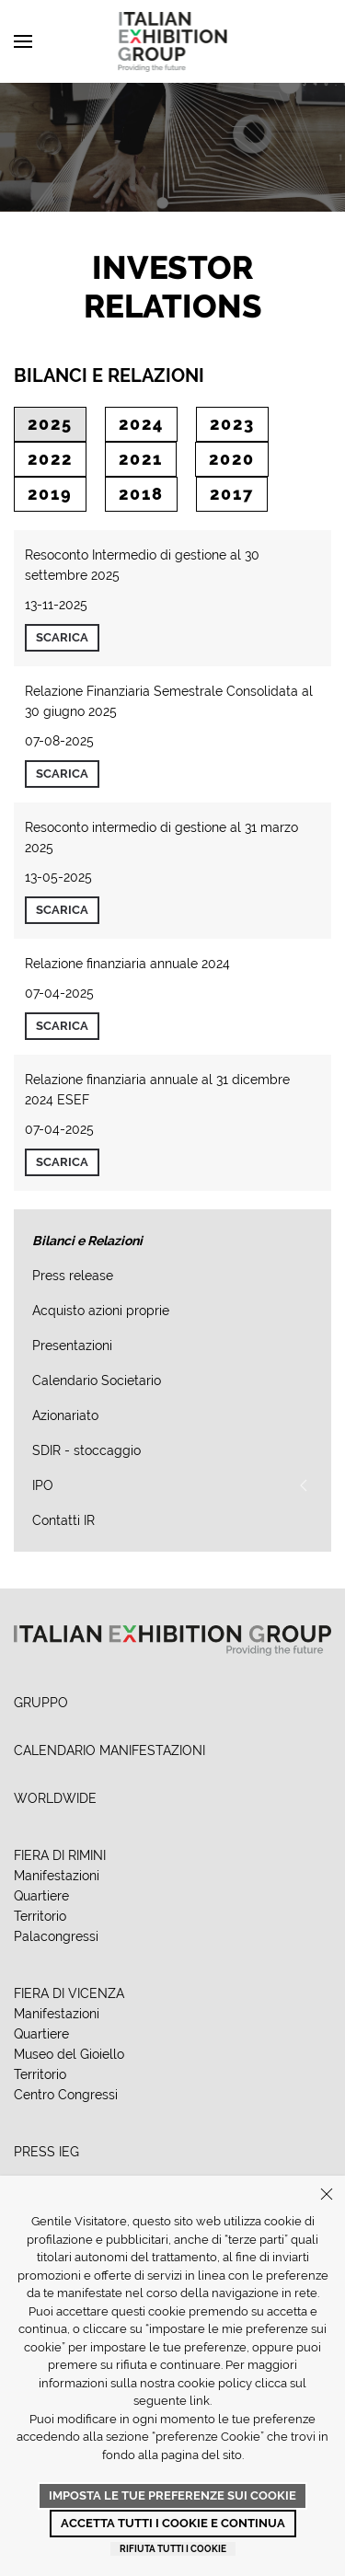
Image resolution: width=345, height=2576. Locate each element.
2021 (141, 458)
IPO (42, 1485)
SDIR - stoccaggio (86, 1450)
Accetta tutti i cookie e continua (173, 2523)
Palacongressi (56, 1936)
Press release (72, 1275)
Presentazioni (72, 1345)
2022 (50, 458)
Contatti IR (63, 1520)
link (200, 2401)
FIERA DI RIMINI (60, 1855)
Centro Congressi (66, 2094)
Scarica (62, 637)
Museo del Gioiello (69, 2054)
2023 (232, 423)
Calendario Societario (96, 1380)
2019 (50, 493)
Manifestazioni (56, 1875)
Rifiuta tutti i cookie (173, 2549)
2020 (232, 458)
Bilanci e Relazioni (87, 1240)
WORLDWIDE (55, 1798)
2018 (141, 493)
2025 (50, 423)
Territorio (40, 1916)
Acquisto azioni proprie (100, 1310)
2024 (141, 423)
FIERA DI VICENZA (69, 1993)
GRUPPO (41, 1702)
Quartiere (41, 1896)
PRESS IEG (46, 2151)
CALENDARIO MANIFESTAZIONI (109, 1750)
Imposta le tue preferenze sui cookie (172, 2495)
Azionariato (65, 1415)
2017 (232, 493)
